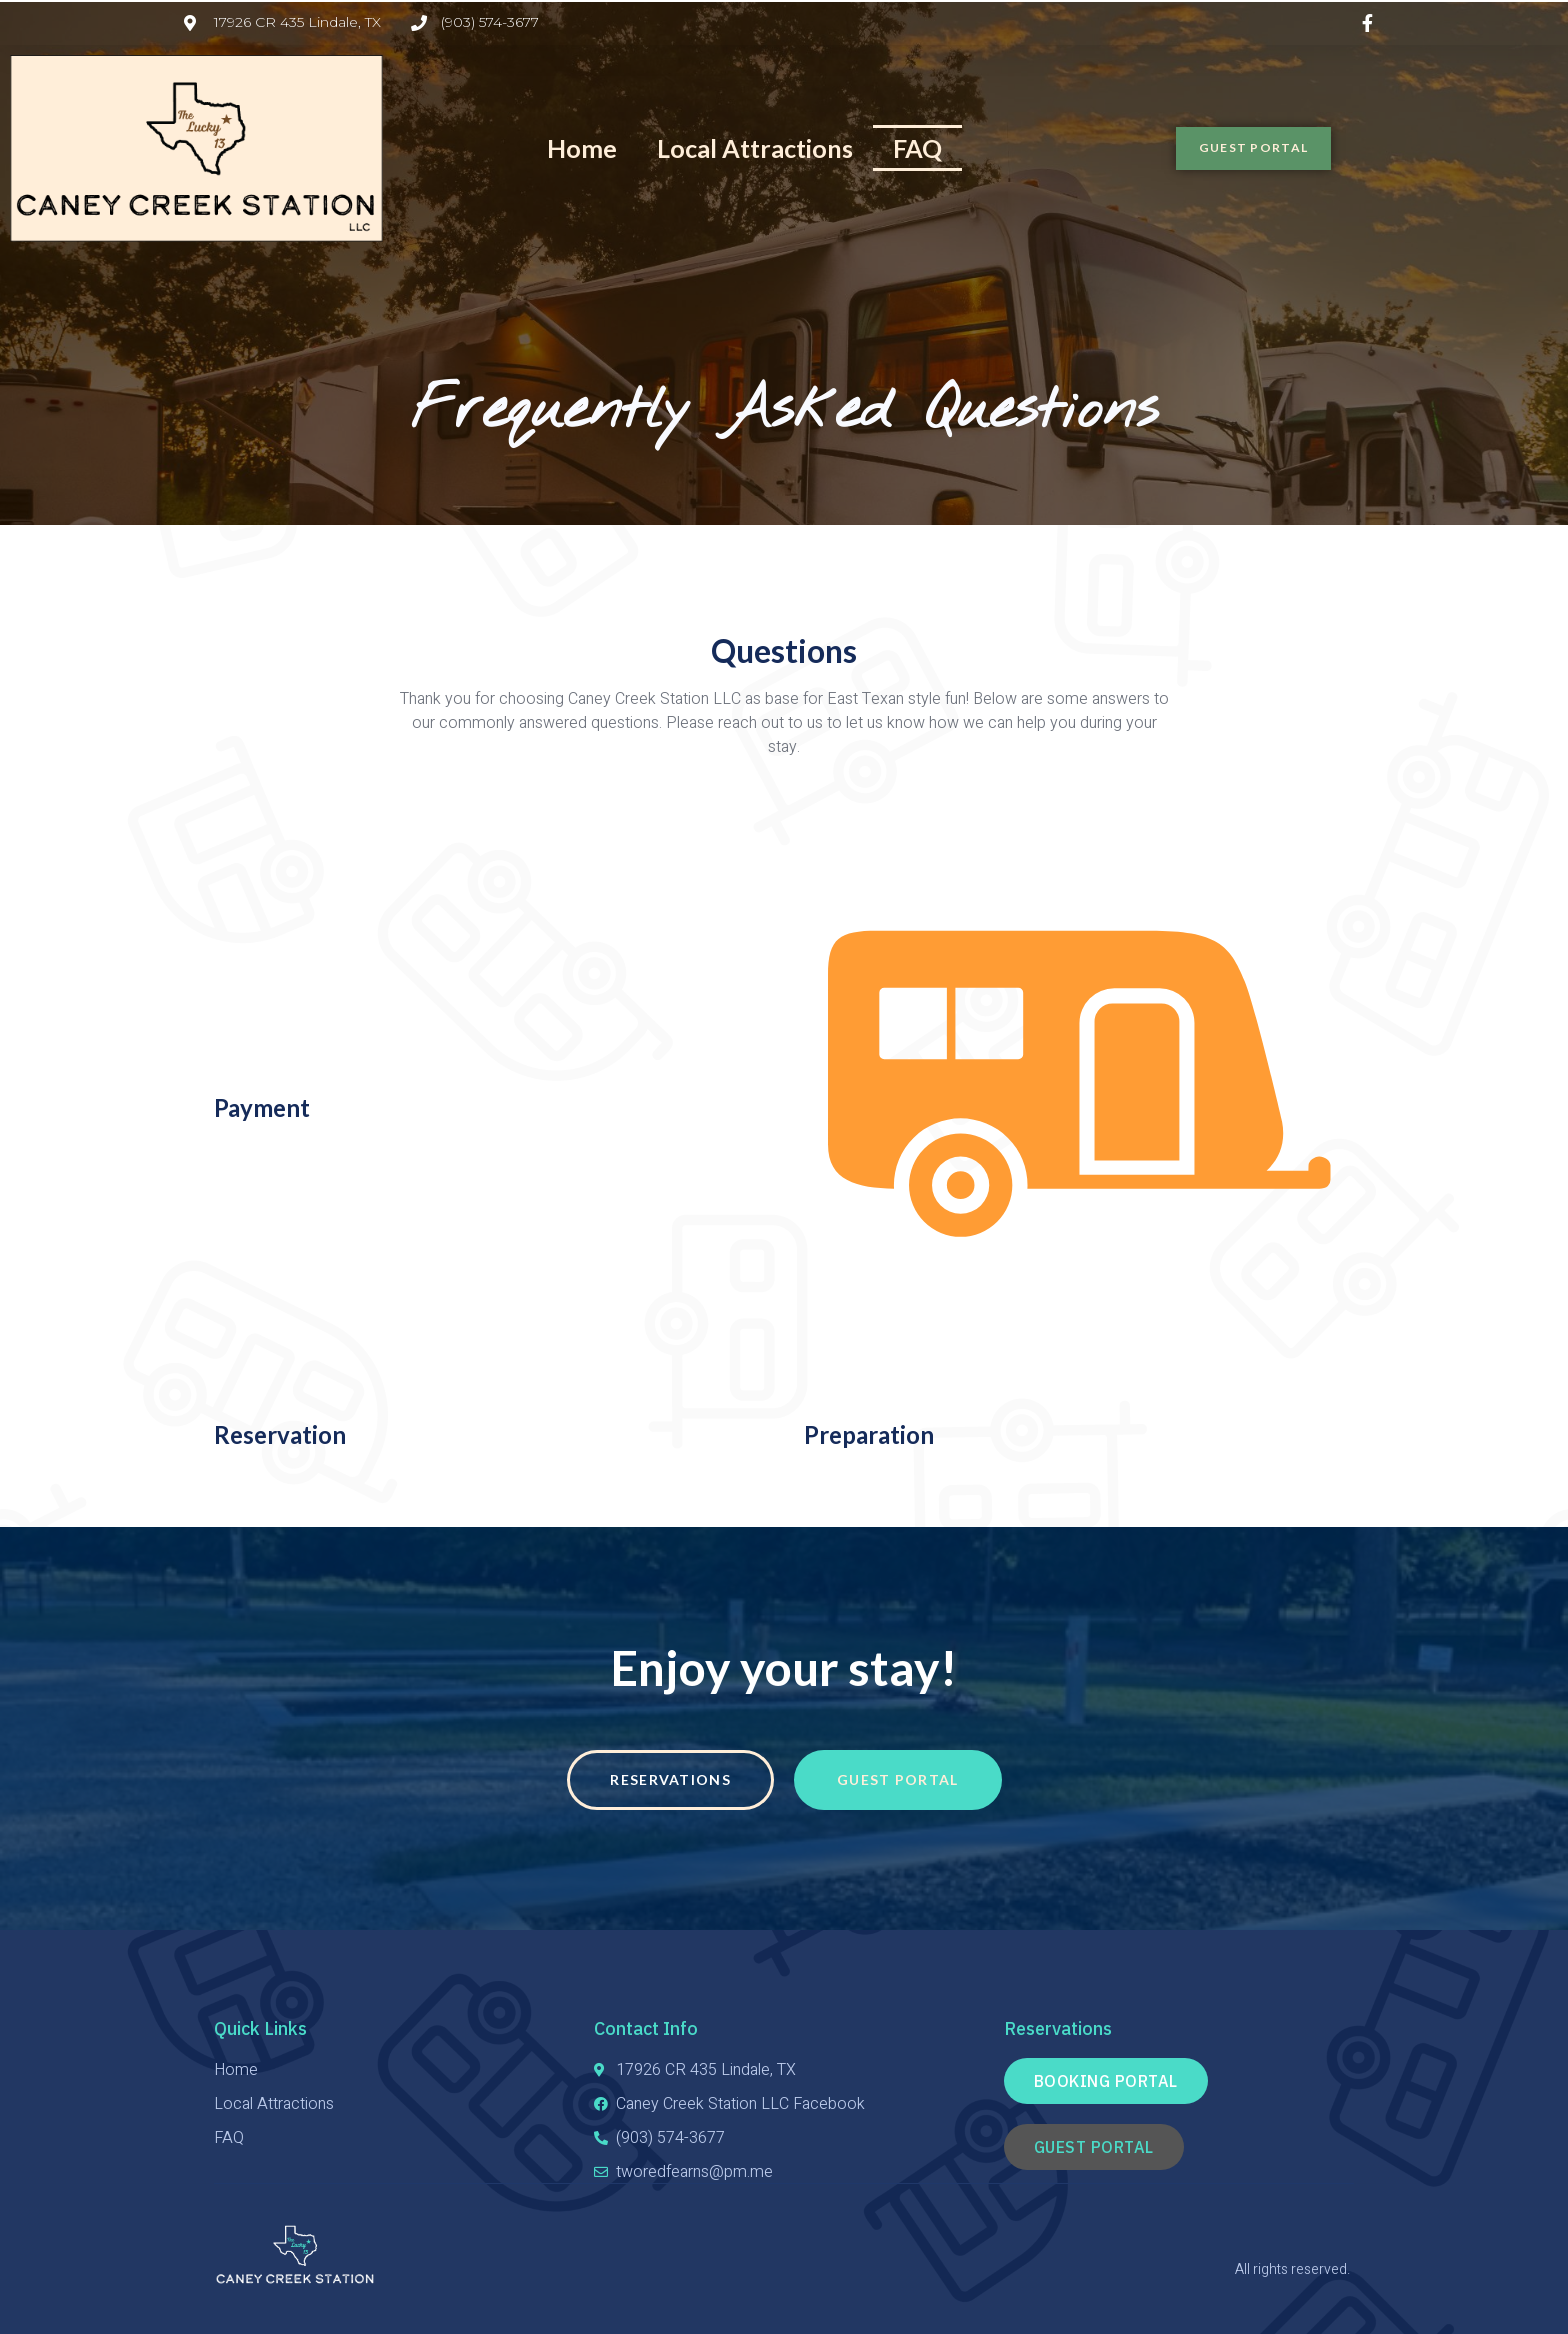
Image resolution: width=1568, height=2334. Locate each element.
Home (582, 148)
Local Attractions (755, 148)
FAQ (917, 148)
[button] (1269, 148)
